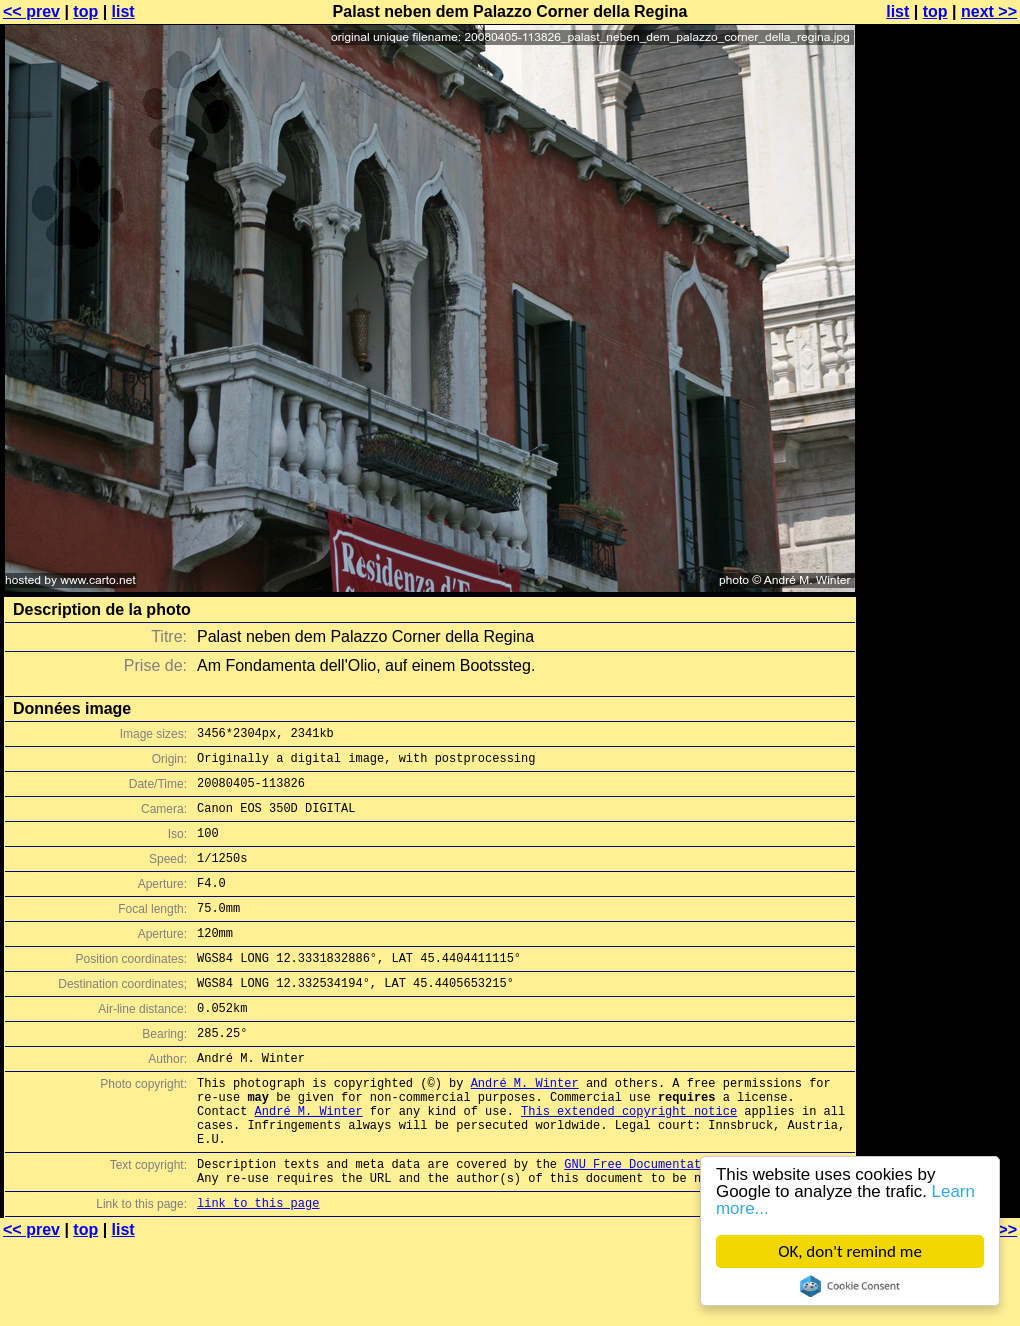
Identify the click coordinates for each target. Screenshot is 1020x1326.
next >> (989, 11)
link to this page (258, 1268)
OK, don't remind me (850, 1251)
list (123, 11)
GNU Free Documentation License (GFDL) (697, 1223)
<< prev (31, 11)
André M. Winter (525, 1127)
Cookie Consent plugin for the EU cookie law (850, 1286)
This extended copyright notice (629, 1161)
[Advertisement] (939, 495)
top (85, 11)
